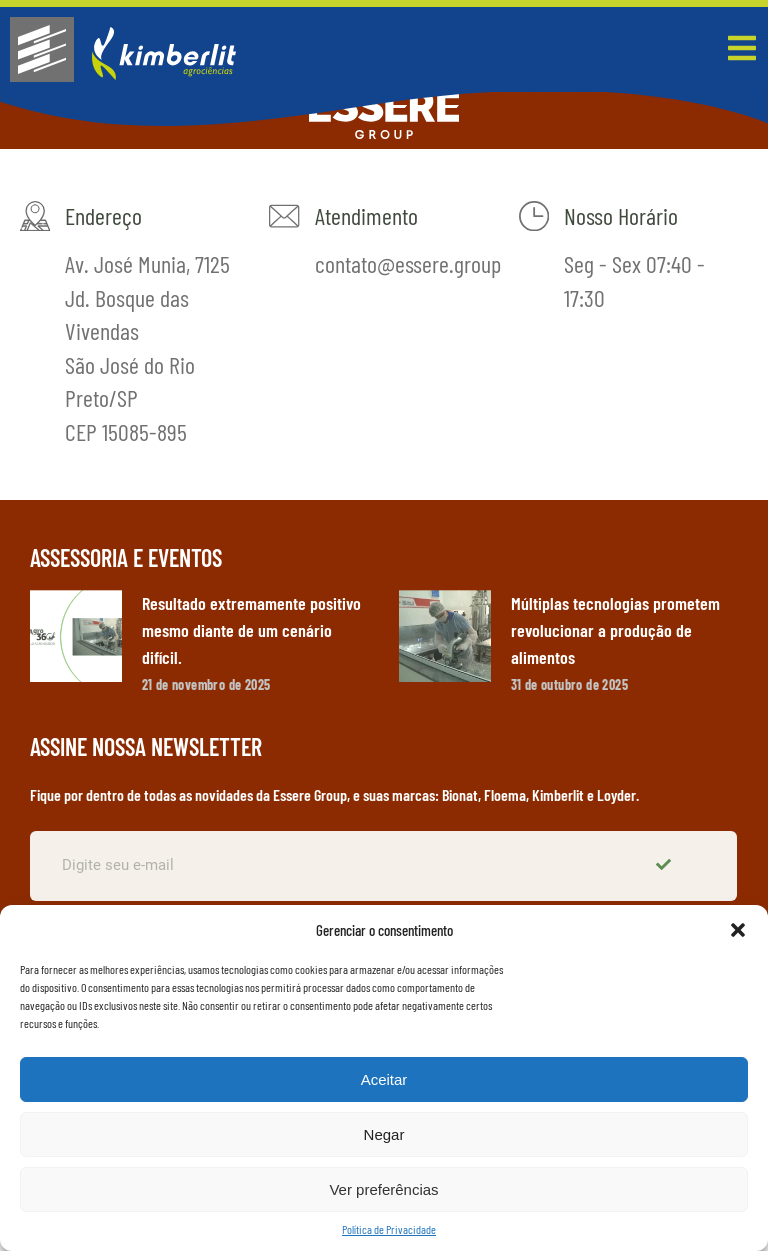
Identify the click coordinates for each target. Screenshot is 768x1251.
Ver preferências (383, 1189)
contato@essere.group (407, 263)
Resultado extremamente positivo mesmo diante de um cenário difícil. (251, 630)
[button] (738, 930)
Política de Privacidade (389, 1229)
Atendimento (365, 215)
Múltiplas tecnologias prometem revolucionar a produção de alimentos (615, 630)
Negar (384, 1134)
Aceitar (384, 1079)
